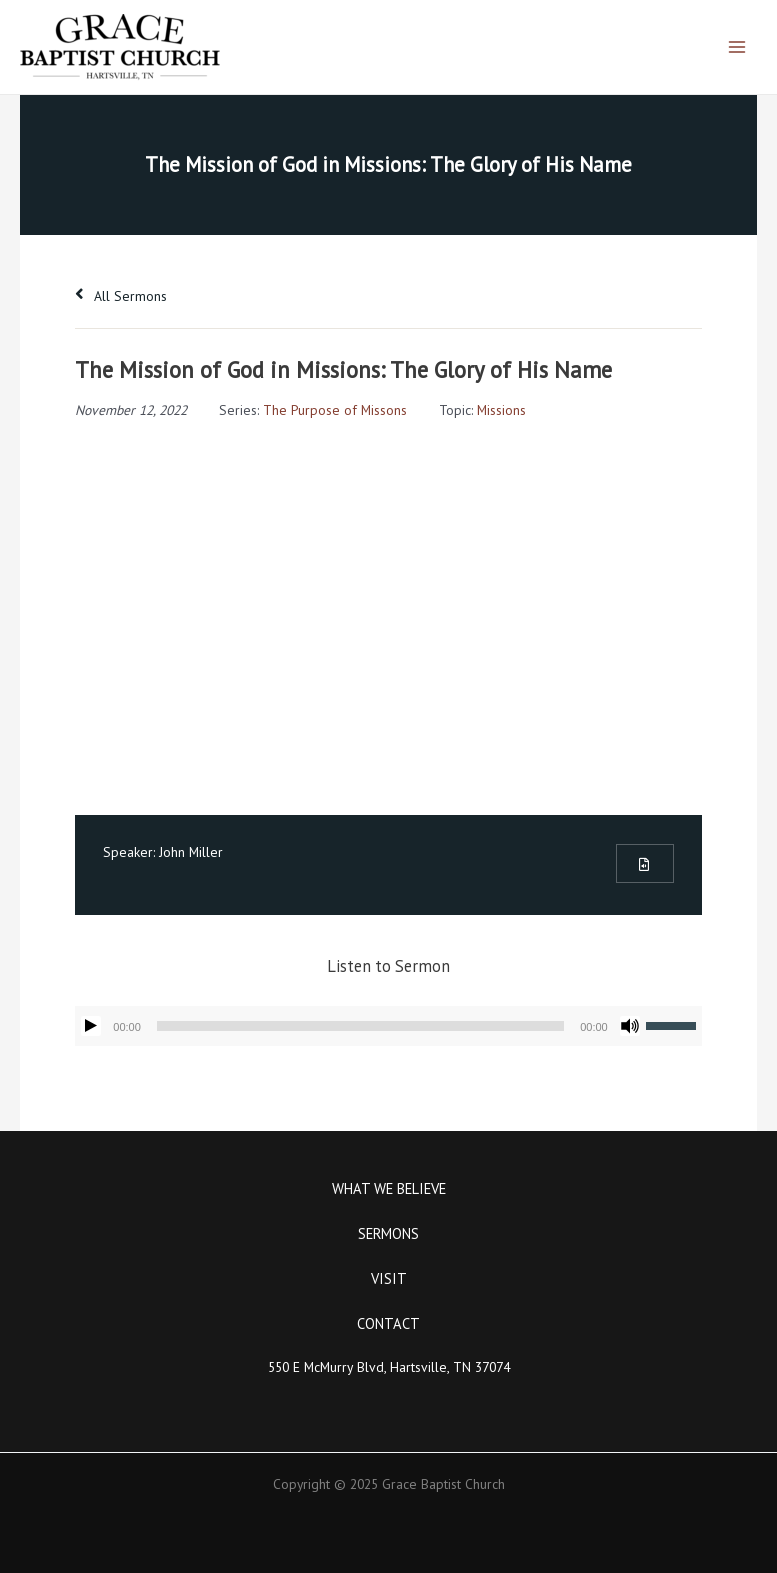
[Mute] (630, 1026)
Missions (501, 410)
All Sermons (121, 296)
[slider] (360, 1026)
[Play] (91, 1026)
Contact (388, 1323)
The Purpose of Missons (335, 410)
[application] (388, 1026)
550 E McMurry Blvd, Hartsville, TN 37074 (389, 1367)
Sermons (388, 1233)
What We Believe (389, 1188)
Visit (389, 1278)
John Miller (191, 852)
